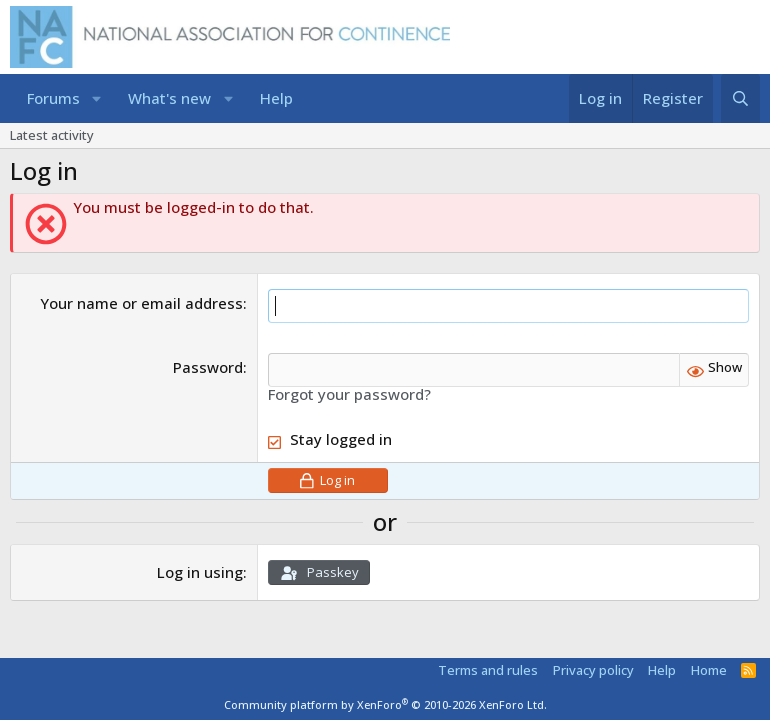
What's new (169, 98)
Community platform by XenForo (385, 704)
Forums (53, 98)
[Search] (740, 98)
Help (276, 98)
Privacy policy (593, 670)
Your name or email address (141, 303)
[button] (96, 98)
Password (208, 367)
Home (709, 670)
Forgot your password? (349, 394)
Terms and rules (488, 670)
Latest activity (52, 135)
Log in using (200, 572)
